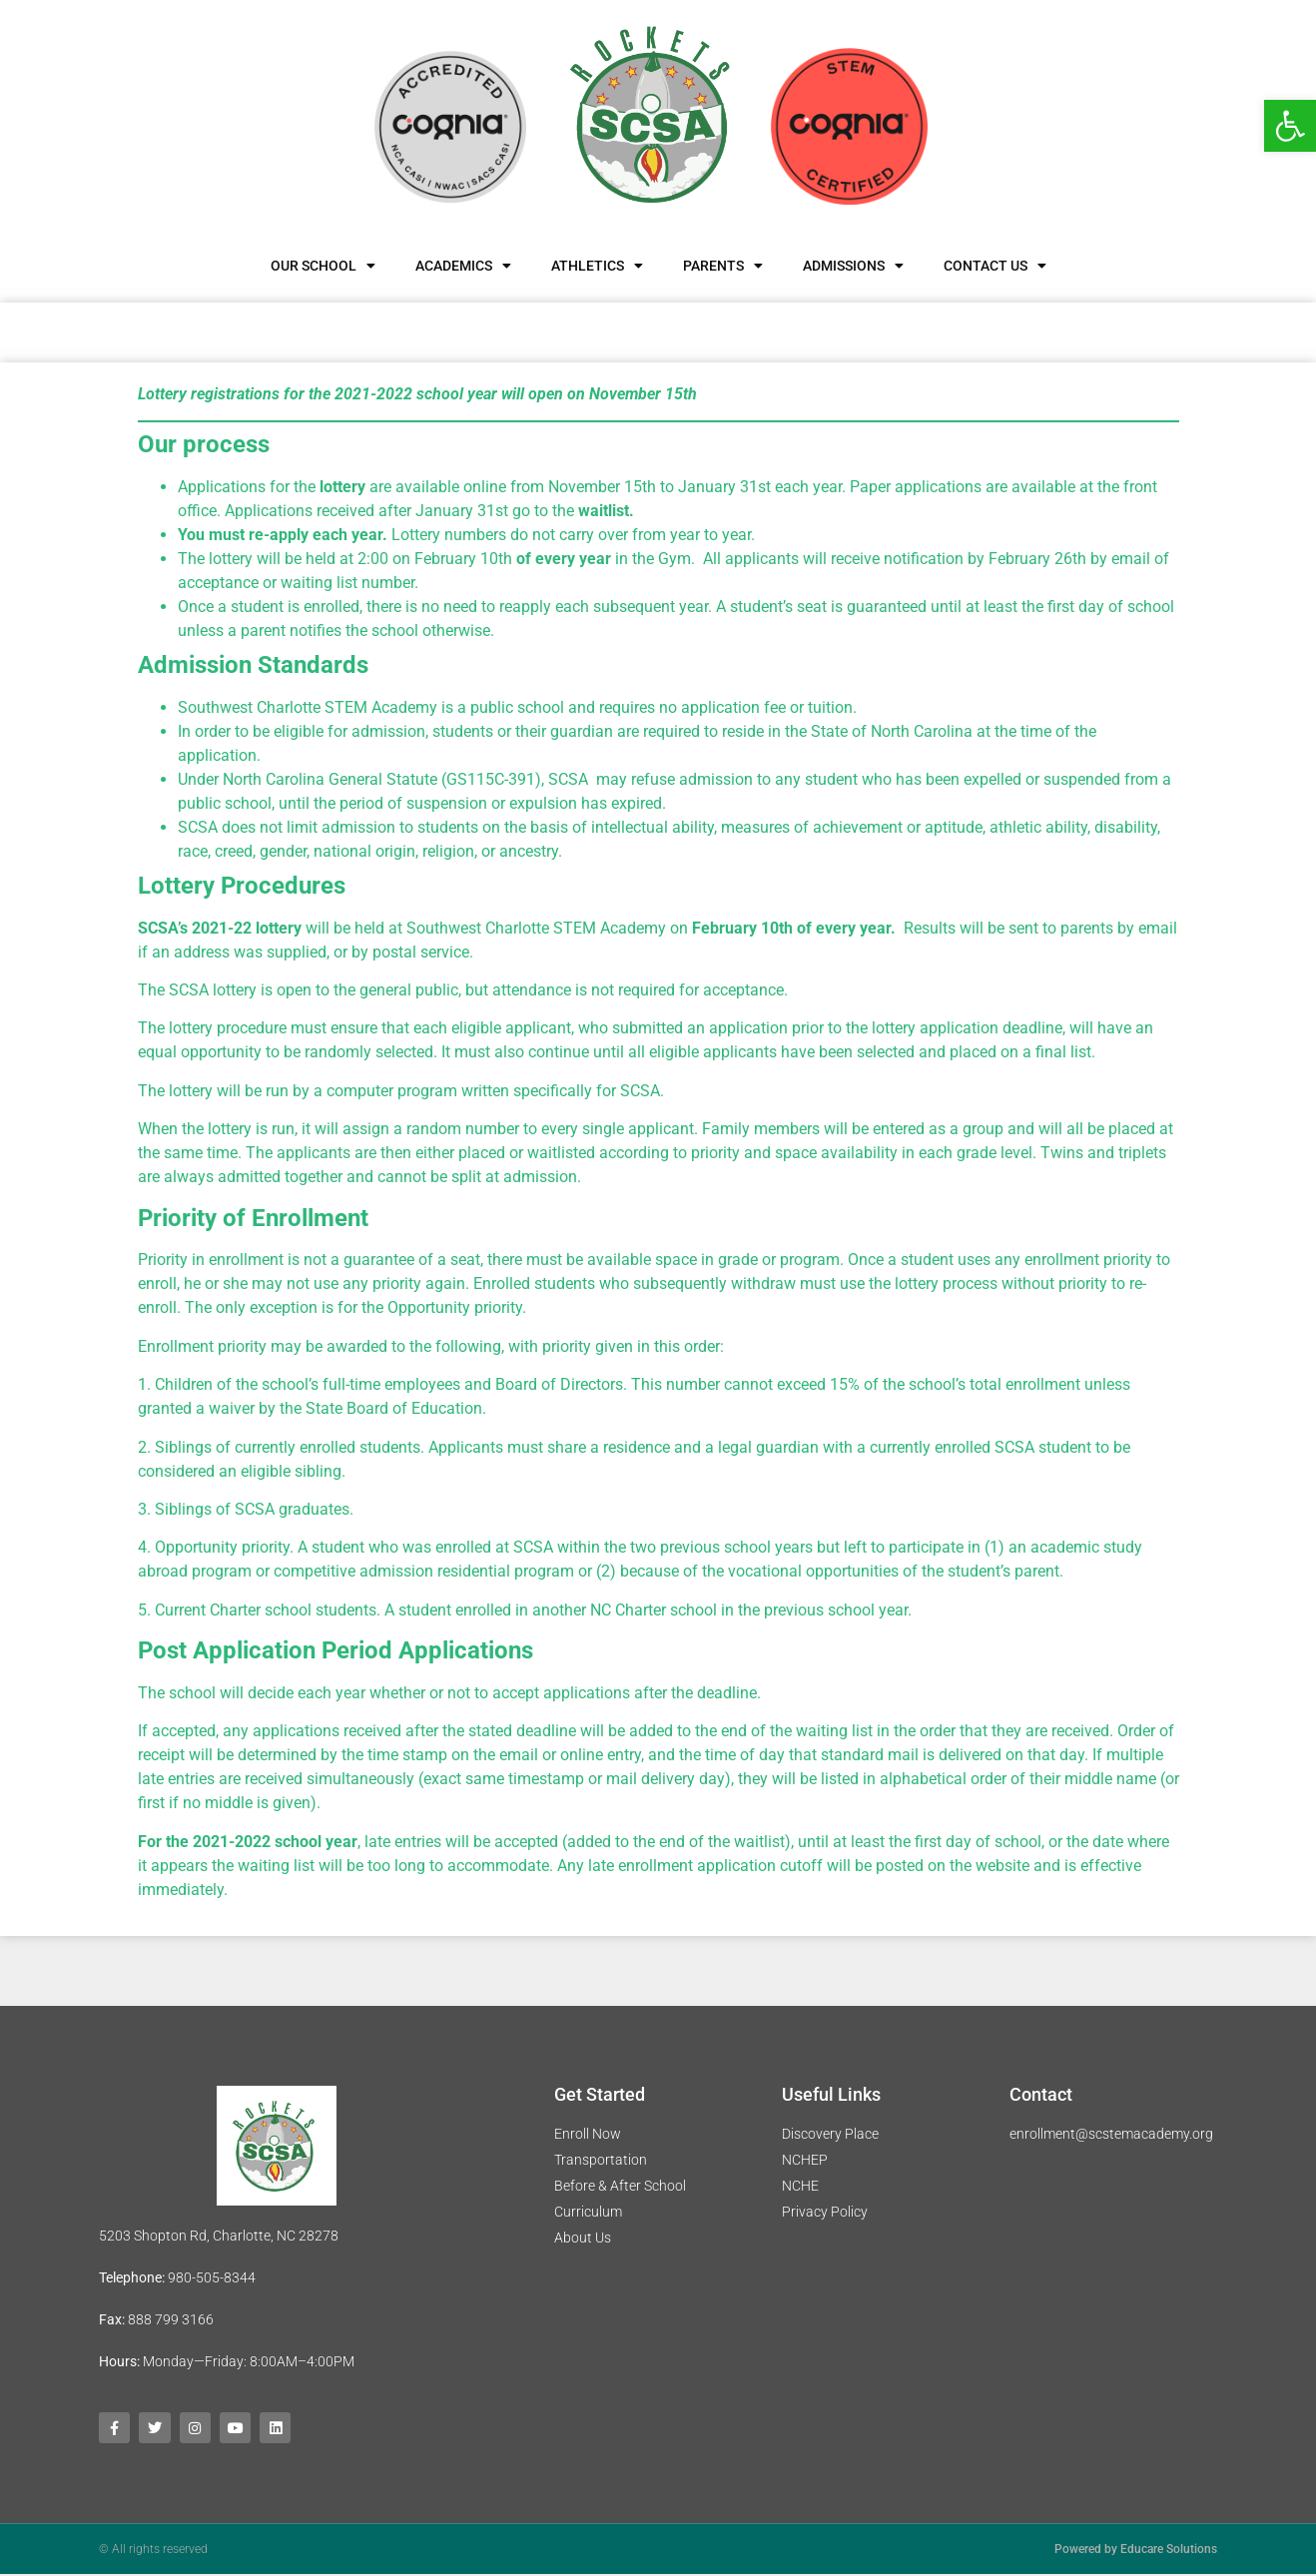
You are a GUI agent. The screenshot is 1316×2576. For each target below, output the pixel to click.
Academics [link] (463, 266)
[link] (1290, 126)
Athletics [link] (597, 266)
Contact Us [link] (995, 266)
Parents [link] (723, 266)
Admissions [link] (853, 266)
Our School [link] (323, 266)
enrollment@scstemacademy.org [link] (1111, 2134)
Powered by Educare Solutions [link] (1135, 2551)
